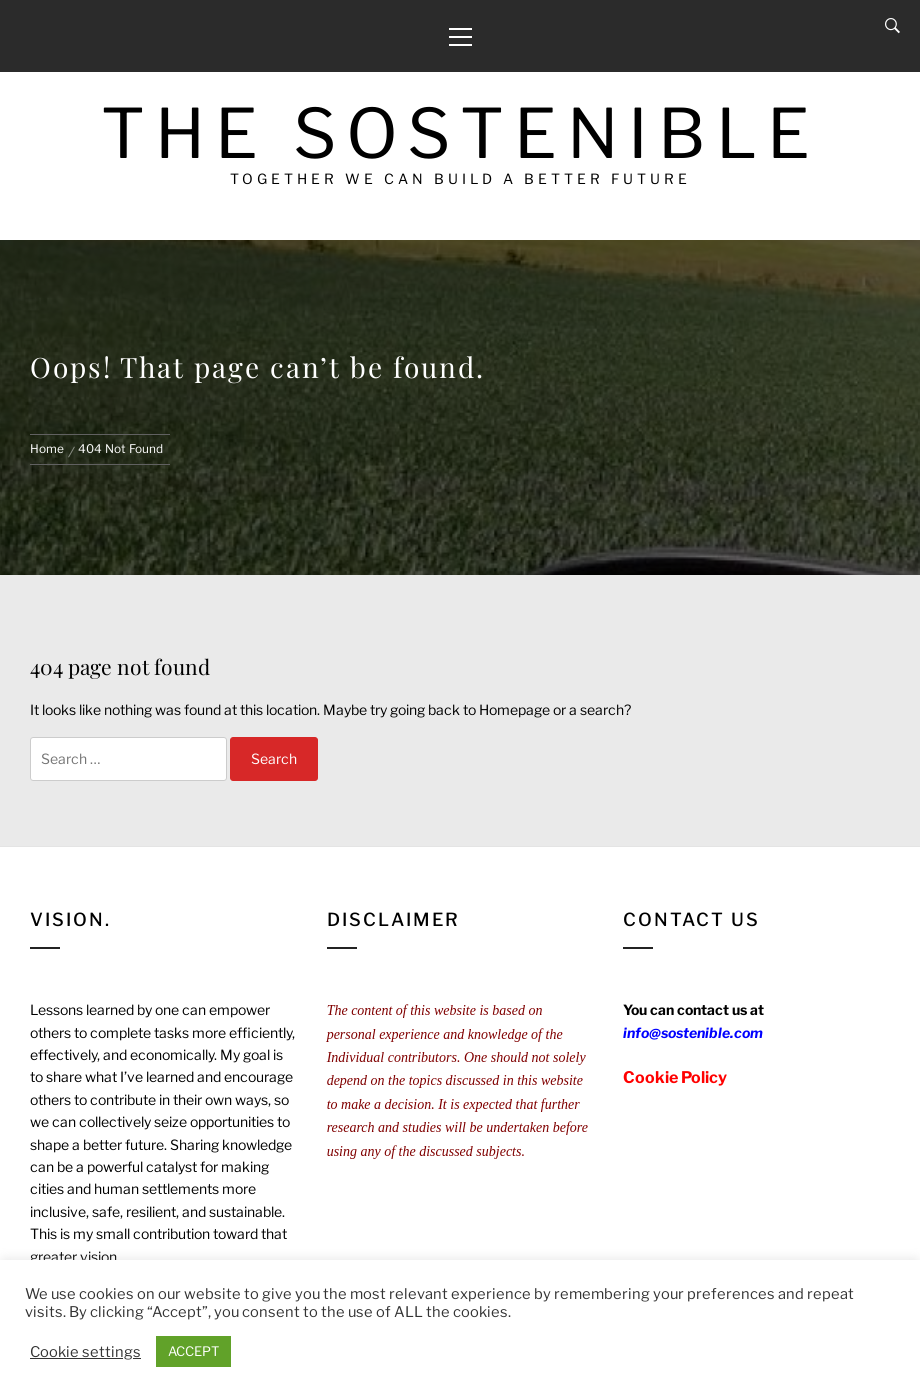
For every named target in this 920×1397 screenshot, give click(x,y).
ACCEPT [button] (193, 1351)
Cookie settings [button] (85, 1352)
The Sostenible (460, 133)
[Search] (892, 26)
